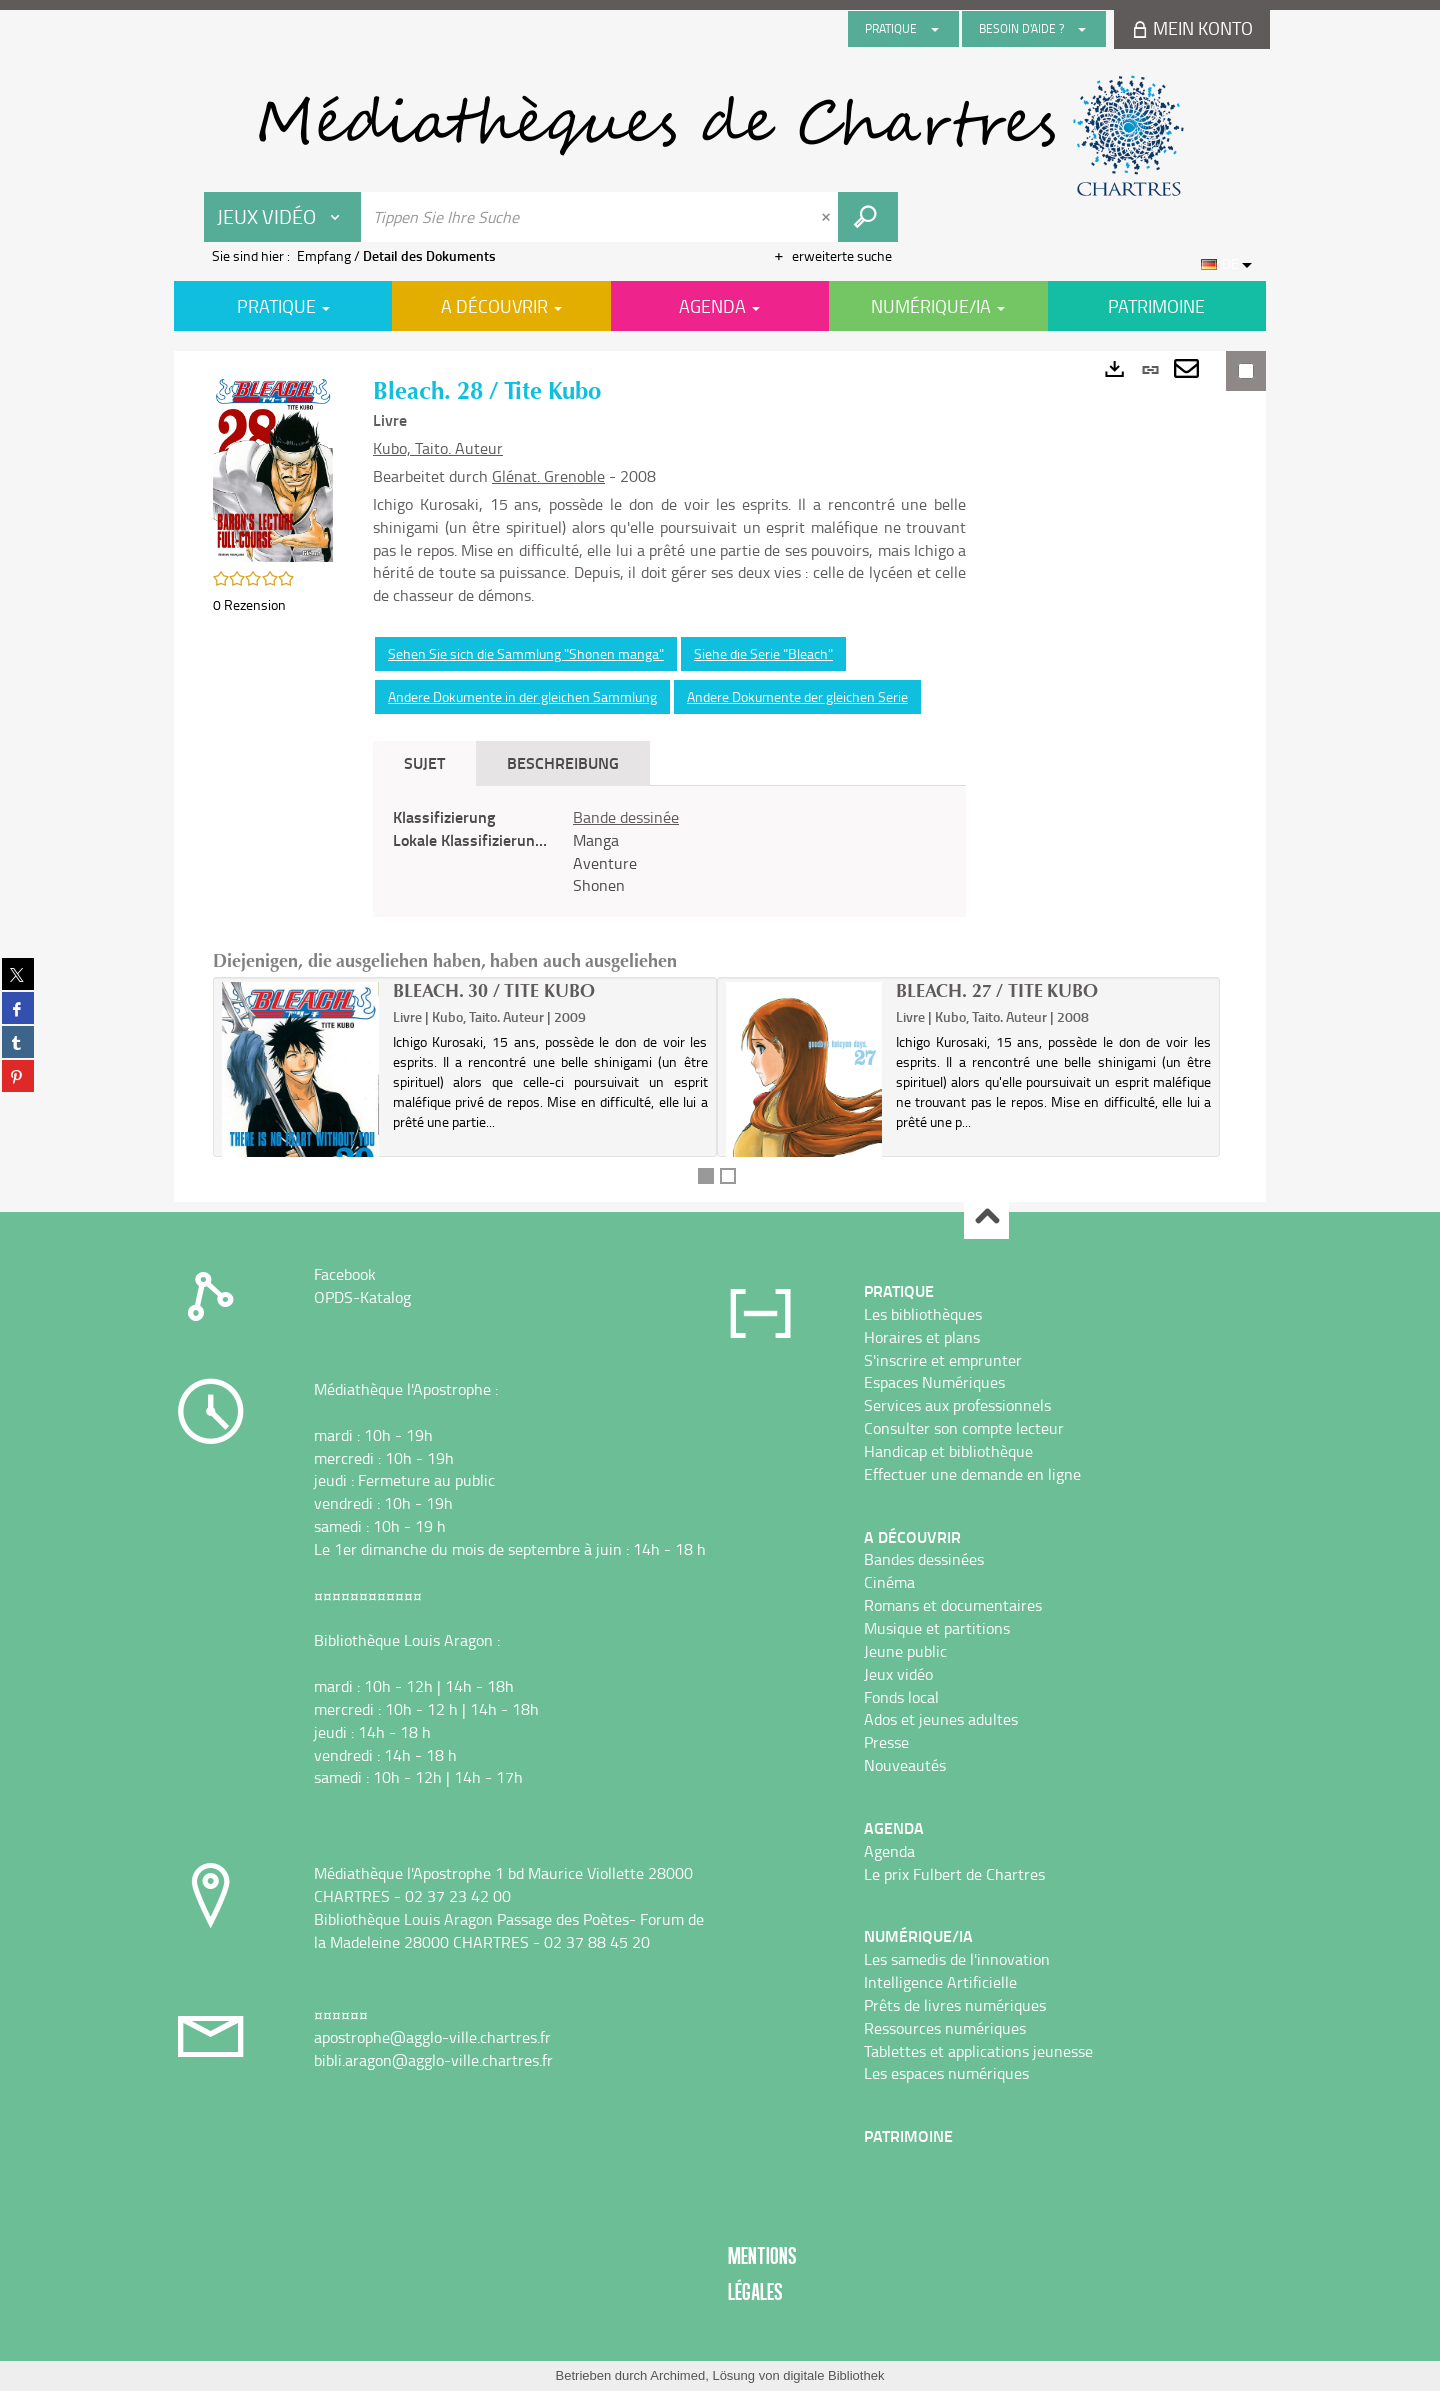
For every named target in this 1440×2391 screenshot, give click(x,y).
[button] (273, 467)
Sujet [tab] (424, 762)
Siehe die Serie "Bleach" (763, 653)
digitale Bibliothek (833, 2375)
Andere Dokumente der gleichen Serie (797, 696)
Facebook (345, 1274)
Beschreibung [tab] (563, 762)
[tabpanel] (669, 851)
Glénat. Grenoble (548, 476)
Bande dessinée (626, 817)
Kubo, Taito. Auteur (438, 448)
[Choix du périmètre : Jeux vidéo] (283, 217)
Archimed (677, 2375)
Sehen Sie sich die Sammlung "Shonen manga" (526, 653)
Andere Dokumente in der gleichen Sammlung (522, 696)
